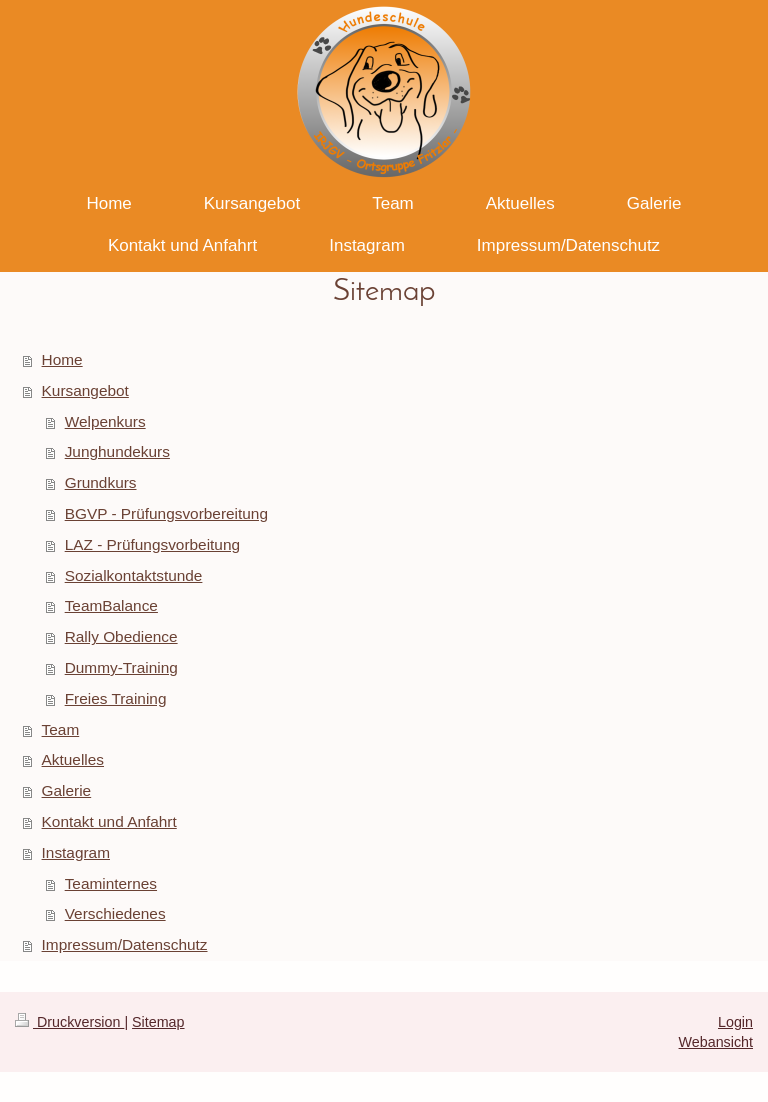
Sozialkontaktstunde (134, 575)
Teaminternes (111, 883)
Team (61, 729)
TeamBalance (111, 605)
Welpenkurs (105, 421)
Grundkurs (101, 482)
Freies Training (116, 698)
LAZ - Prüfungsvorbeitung (152, 544)
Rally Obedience (121, 636)
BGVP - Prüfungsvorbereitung (166, 513)
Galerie (67, 790)
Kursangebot (85, 390)
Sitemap (158, 1022)
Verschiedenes (115, 913)
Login (735, 1022)
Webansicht (716, 1042)
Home (62, 359)
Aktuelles (73, 759)
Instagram (76, 852)
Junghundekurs (117, 451)
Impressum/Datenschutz (125, 944)
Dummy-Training (121, 667)
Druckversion (69, 1022)
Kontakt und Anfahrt (109, 821)
